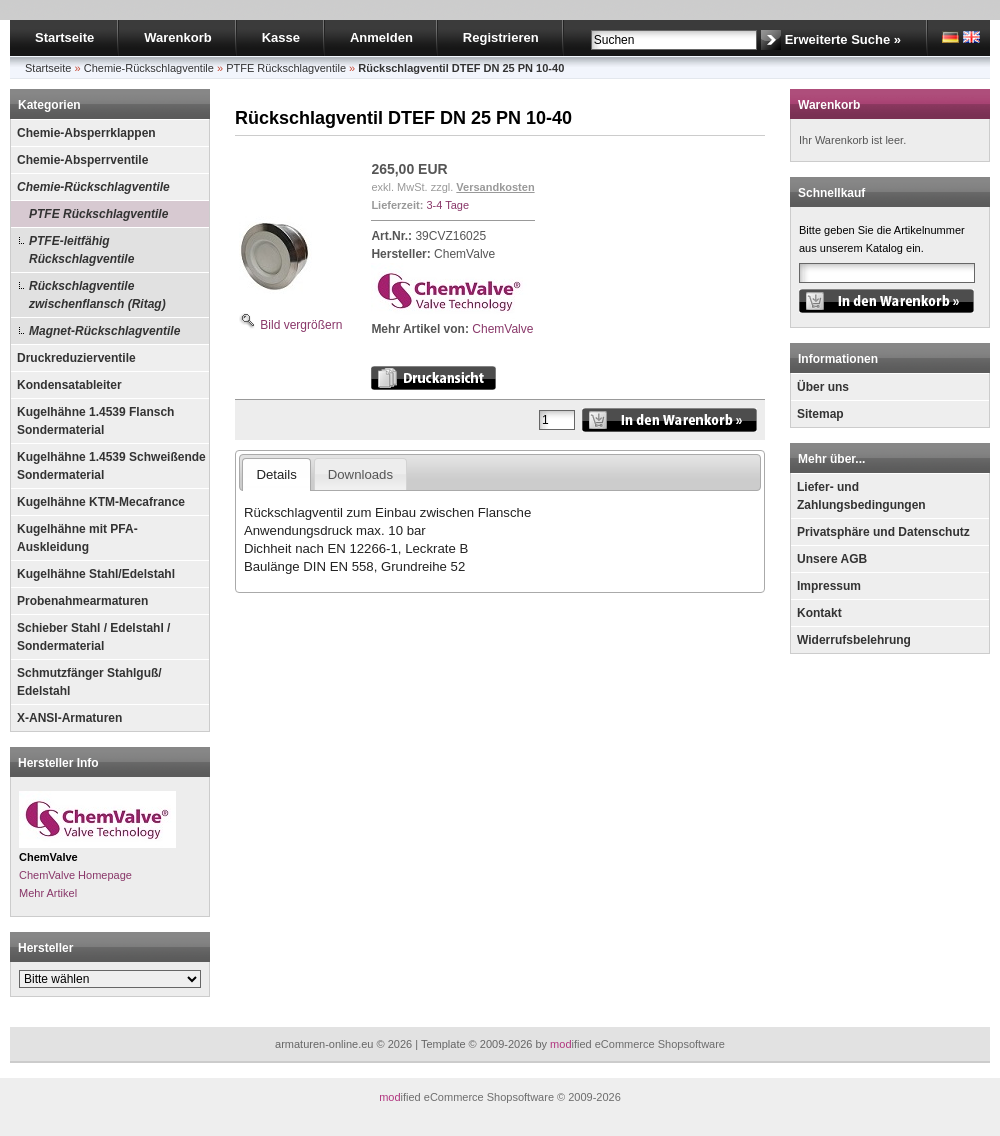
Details (276, 474)
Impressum (829, 586)
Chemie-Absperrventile (82, 160)
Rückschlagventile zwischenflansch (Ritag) (97, 295)
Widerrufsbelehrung (854, 640)
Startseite (64, 37)
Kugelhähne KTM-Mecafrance (101, 502)
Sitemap (820, 414)
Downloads (360, 474)
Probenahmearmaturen (82, 601)
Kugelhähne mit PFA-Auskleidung (77, 538)
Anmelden (381, 37)
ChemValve (502, 329)
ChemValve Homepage (75, 875)
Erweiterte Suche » (843, 39)
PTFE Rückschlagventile (98, 214)
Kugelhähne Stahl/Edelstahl (96, 574)
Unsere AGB (832, 559)
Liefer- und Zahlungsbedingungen (861, 496)
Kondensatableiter (69, 385)
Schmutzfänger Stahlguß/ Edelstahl (89, 682)
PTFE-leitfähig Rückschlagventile (81, 250)
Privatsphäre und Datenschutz (883, 532)
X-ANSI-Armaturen (69, 718)
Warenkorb (177, 37)
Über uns (823, 387)
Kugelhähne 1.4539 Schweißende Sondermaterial (111, 466)
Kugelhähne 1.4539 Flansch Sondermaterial (95, 421)
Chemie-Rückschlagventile (93, 187)
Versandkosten (495, 187)
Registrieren (501, 37)
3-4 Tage (447, 205)
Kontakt (819, 613)
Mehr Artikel (48, 893)
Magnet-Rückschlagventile (104, 331)
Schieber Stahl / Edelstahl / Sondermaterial (93, 637)
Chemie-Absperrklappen (86, 133)
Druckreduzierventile (76, 358)
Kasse (281, 37)
